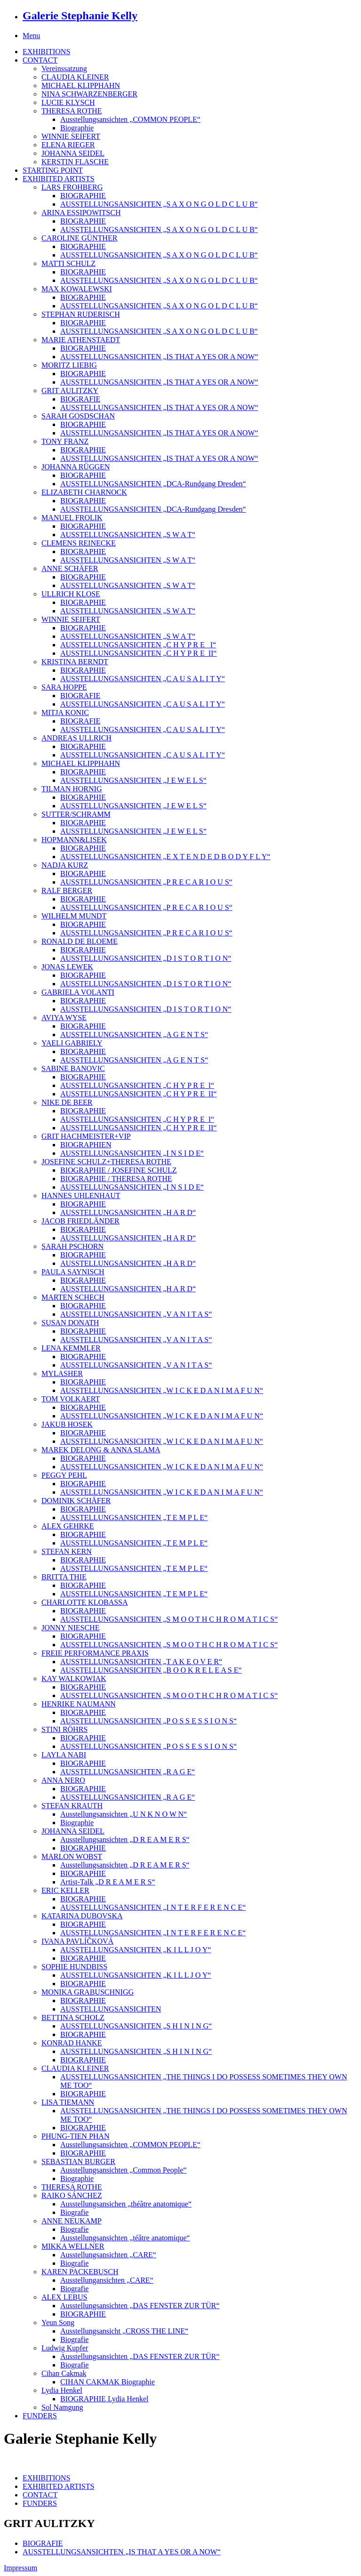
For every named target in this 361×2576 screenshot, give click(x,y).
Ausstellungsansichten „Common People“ (123, 2170)
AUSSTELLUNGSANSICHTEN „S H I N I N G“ (136, 2026)
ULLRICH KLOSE (70, 594)
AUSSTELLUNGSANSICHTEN (110, 2009)
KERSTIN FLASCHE (75, 162)
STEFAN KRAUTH (72, 1806)
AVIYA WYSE (64, 1018)
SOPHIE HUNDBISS (74, 1967)
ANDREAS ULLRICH (76, 738)
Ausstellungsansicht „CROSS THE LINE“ (124, 2331)
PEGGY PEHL (64, 1475)
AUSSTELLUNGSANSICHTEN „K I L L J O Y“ (135, 1950)
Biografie (74, 2212)
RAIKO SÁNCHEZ (71, 2195)
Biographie (77, 128)
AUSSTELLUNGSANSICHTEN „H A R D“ (128, 1212)
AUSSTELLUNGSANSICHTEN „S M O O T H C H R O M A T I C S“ (169, 1619)
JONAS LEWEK (67, 967)
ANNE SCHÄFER (69, 568)
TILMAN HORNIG (71, 789)
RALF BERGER (66, 890)
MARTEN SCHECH (72, 1297)
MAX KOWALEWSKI (76, 289)
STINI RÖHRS (64, 1729)
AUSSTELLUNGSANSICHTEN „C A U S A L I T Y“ (142, 679)
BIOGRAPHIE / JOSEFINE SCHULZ (118, 1170)
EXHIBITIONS (46, 52)
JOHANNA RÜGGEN (75, 467)
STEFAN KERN (66, 1551)
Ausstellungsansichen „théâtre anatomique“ (126, 2204)
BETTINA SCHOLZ (72, 2017)
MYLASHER (62, 1373)
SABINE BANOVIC (73, 1068)
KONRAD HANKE (71, 2043)
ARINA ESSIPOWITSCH (80, 213)
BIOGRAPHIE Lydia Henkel (104, 2399)
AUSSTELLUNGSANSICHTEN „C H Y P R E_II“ (138, 653)
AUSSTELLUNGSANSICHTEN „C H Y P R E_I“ (137, 1085)
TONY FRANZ (64, 441)
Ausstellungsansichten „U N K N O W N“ (123, 1814)
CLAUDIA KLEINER (75, 77)
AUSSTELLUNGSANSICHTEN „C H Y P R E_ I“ (138, 645)
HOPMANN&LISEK (74, 840)
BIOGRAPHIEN (85, 1145)
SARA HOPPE (64, 687)
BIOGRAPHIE (83, 196)
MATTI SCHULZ (68, 263)
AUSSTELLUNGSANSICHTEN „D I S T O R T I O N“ (145, 958)
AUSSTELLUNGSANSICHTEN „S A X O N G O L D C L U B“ (159, 204)
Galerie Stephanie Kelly (80, 15)
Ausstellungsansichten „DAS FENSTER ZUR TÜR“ (139, 2306)
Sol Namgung (62, 2407)
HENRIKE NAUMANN (78, 1704)
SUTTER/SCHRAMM (76, 814)
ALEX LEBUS (64, 2297)
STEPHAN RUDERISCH (80, 314)
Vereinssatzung (64, 68)
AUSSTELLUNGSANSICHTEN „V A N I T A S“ (136, 1314)
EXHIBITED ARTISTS (58, 179)
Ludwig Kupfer (64, 2348)
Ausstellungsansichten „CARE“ (108, 2255)
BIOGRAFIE (80, 399)
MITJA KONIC (65, 712)
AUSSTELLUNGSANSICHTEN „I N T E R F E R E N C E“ (153, 1907)
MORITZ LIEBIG (69, 365)
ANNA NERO (63, 1780)
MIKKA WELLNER (72, 2246)
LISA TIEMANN (67, 2102)
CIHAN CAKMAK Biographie (107, 2382)
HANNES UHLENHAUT (80, 1195)
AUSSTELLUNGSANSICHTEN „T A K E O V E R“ (141, 1662)
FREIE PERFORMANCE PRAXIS (95, 1653)
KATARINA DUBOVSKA (82, 1916)
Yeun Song (57, 2322)
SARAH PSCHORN (72, 1246)
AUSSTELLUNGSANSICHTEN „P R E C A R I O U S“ (146, 882)
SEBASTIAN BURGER (78, 2161)
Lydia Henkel (61, 2390)
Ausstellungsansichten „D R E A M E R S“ (125, 1839)
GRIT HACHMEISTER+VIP (86, 1136)
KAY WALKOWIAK (73, 1678)
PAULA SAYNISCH (72, 1272)
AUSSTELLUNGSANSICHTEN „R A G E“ (127, 1772)
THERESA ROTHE (71, 111)
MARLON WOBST (71, 1856)
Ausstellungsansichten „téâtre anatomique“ (125, 2238)
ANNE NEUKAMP (71, 2221)
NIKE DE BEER (66, 1102)
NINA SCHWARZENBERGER (89, 94)
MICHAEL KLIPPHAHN (80, 85)
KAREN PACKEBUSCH (79, 2272)
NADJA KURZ (64, 865)
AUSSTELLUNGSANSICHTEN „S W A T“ (127, 535)
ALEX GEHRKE (67, 1526)
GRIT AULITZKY (69, 390)
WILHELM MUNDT (73, 916)
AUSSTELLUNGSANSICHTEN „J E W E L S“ (133, 780)
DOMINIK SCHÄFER (76, 1501)
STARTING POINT (53, 170)
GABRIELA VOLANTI (77, 992)
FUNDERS (40, 2416)
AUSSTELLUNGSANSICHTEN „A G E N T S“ (134, 1034)
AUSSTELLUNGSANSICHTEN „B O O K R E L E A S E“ (151, 1670)
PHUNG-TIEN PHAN (75, 2136)
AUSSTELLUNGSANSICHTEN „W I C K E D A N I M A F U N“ (161, 1390)
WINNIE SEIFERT (70, 136)
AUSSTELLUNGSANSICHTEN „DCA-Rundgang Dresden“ (153, 484)
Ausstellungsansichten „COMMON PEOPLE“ (130, 119)
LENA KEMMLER (71, 1348)
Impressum (20, 2568)
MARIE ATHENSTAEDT (80, 340)
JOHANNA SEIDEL (72, 153)
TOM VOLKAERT (70, 1399)
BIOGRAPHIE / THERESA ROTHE (116, 1179)
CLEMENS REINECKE (78, 543)
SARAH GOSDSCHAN (78, 416)
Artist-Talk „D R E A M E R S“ (107, 1882)
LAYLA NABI (63, 1755)
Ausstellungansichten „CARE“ (106, 2280)
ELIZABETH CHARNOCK (84, 492)
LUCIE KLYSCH (68, 102)
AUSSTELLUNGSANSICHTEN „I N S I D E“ (132, 1153)
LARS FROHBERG (72, 187)
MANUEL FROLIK (72, 518)
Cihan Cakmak (64, 2373)
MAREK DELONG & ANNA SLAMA (100, 1450)
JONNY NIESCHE (70, 1628)
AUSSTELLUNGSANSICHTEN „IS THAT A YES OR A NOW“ (159, 357)
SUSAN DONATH (70, 1323)
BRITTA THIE (64, 1577)
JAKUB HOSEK (67, 1424)
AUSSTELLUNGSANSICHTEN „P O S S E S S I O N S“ (148, 1721)
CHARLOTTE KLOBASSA (84, 1602)
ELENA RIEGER (68, 145)
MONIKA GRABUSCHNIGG (87, 1992)
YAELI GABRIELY (72, 1043)
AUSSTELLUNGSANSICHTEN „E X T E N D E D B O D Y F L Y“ (165, 857)
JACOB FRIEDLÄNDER (80, 1221)
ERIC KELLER (65, 1890)
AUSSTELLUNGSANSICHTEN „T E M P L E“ (134, 1517)
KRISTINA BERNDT (74, 662)
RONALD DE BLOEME (79, 941)
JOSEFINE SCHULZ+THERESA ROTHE (106, 1162)
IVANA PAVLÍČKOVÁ (77, 1941)
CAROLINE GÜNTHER (79, 238)
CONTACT (40, 60)
